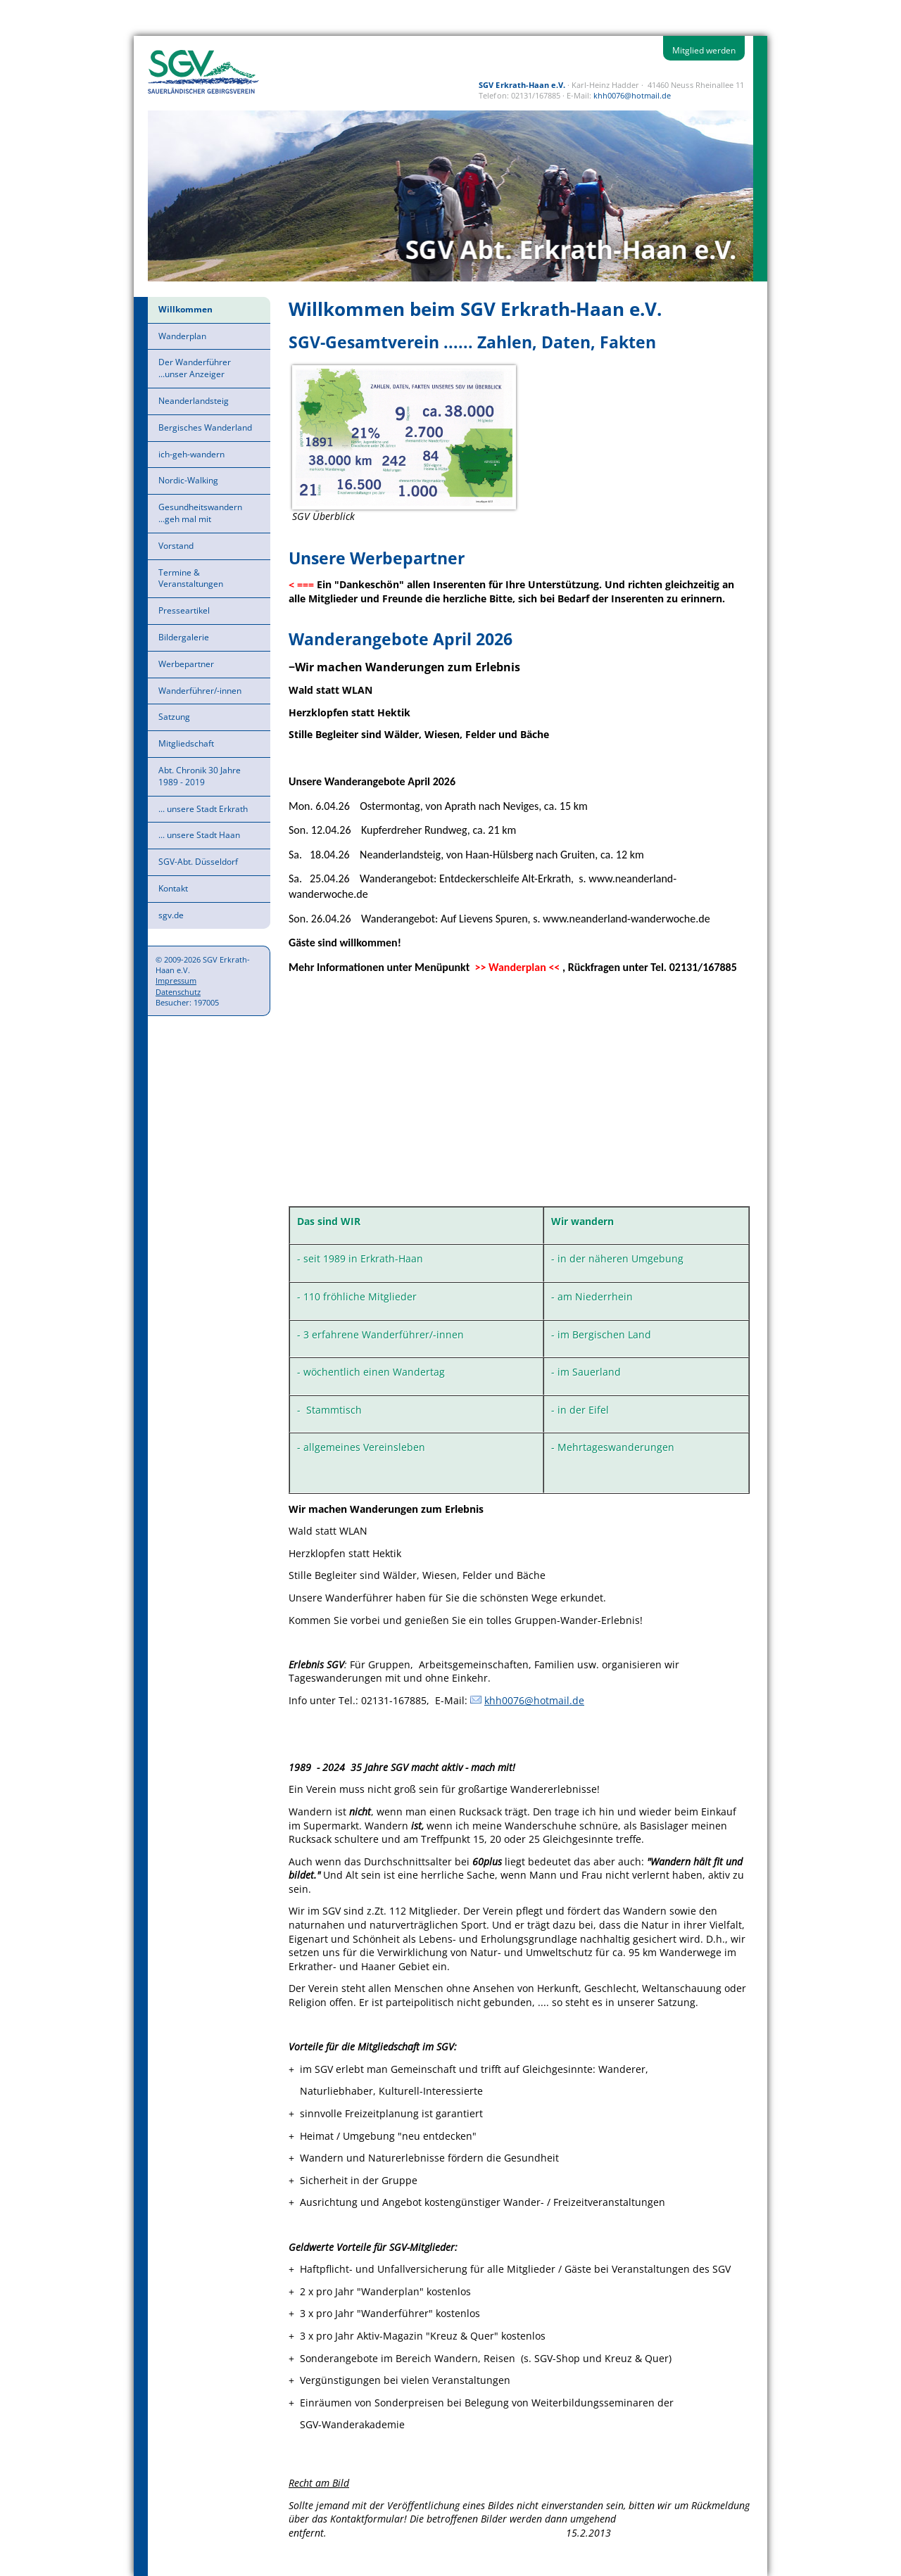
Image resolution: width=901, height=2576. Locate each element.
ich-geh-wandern (191, 454)
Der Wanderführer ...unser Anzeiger (194, 368)
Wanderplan (182, 336)
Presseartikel (184, 610)
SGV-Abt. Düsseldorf (198, 862)
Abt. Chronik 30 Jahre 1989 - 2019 (199, 776)
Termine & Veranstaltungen (190, 578)
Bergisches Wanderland (205, 427)
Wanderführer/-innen (199, 691)
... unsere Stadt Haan (199, 835)
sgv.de (171, 915)
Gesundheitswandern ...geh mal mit (200, 513)
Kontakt (173, 888)
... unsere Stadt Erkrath (203, 809)
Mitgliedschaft (186, 743)
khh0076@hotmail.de (632, 95)
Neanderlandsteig (193, 401)
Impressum (176, 980)
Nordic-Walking (188, 480)
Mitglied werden (704, 50)
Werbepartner (186, 664)
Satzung (174, 717)
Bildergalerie (183, 637)
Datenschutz (178, 991)
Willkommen (185, 309)
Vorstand (176, 546)
